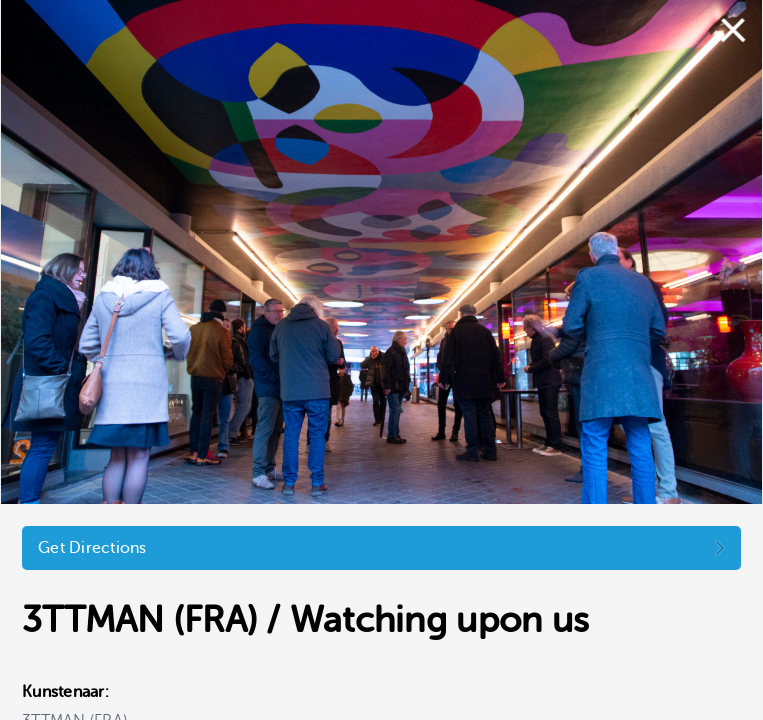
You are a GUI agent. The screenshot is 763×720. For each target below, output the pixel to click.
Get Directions (92, 548)
